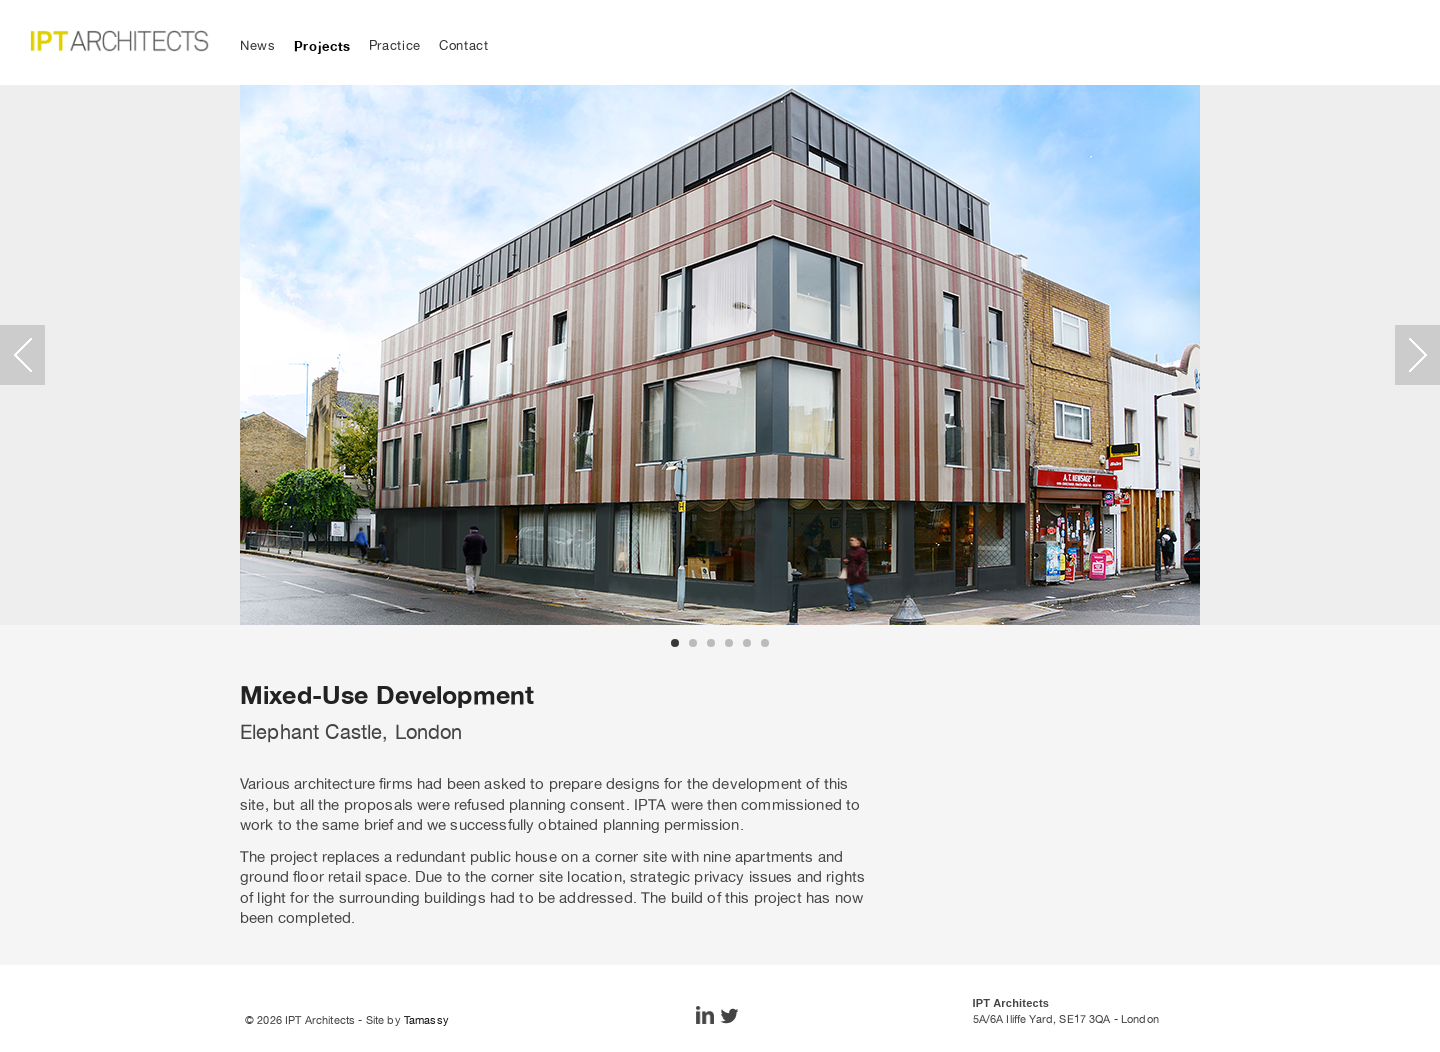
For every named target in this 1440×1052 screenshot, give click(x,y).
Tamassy (426, 1020)
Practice (395, 45)
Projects (322, 46)
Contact (464, 45)
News (258, 45)
